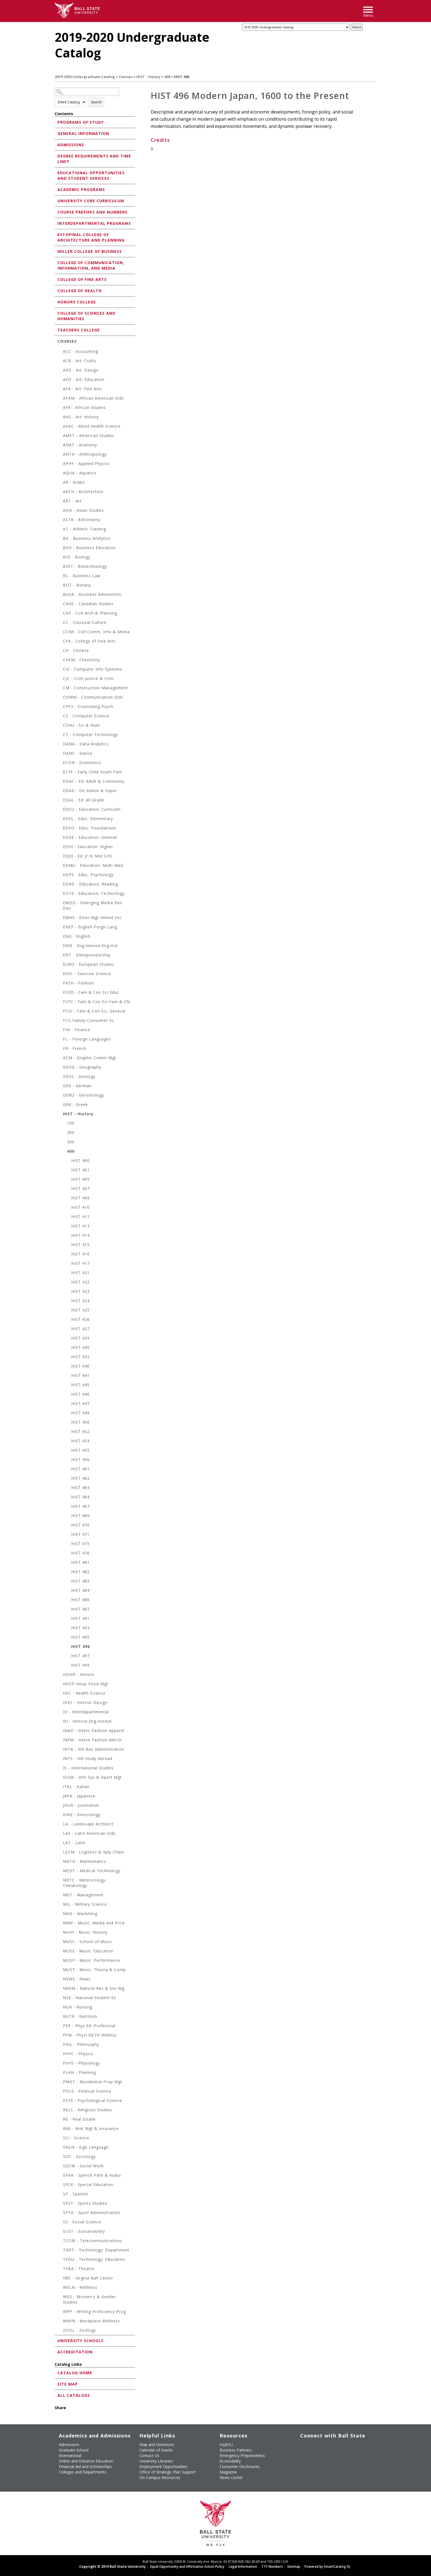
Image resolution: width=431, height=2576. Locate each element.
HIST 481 (80, 1562)
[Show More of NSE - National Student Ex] (60, 1998)
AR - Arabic (74, 482)
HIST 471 (80, 1534)
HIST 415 (80, 1244)
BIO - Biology (76, 557)
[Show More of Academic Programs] (56, 189)
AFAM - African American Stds (93, 398)
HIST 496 (80, 1646)
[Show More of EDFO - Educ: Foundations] (60, 829)
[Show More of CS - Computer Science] (60, 716)
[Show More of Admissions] (56, 144)
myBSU (226, 2444)
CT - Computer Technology (90, 734)
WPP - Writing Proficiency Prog (94, 2311)
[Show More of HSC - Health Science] (60, 1694)
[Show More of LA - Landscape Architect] (60, 1825)
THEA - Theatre (78, 2268)
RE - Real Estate (79, 2119)
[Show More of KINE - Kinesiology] (60, 1815)
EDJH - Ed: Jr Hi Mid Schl (87, 856)
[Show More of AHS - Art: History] (60, 417)
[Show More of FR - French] (60, 1049)
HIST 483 (80, 1581)
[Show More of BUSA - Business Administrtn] (60, 595)
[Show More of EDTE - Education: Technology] (60, 894)
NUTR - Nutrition (80, 2016)
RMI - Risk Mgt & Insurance (91, 2128)
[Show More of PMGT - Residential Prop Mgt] (60, 2082)
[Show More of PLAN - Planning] (60, 2073)
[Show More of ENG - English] (60, 937)
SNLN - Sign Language (86, 2147)
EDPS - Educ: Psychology (88, 874)
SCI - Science (76, 2137)
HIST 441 (80, 1375)
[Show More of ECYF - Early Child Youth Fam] (60, 772)
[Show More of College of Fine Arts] (56, 279)
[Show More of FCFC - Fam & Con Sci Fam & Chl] (60, 1002)
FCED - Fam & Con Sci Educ (91, 992)
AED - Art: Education (83, 379)
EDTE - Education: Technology (94, 893)
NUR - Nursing (77, 2007)
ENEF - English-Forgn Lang (90, 926)
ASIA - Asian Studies (83, 510)
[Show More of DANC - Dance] (60, 754)
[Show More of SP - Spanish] (60, 2194)
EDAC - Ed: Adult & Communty (94, 781)
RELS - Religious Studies (87, 2109)
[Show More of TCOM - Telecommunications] (60, 2241)
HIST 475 (80, 1543)
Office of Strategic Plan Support (167, 2472)
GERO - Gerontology (83, 1095)
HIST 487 (80, 1609)
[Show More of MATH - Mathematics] (60, 1862)
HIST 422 (80, 1282)
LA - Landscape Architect (88, 1824)
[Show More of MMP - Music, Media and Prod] (60, 1923)
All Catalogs (73, 2395)
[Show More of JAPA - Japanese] (60, 1796)
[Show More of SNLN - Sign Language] (60, 2148)
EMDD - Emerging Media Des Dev (92, 905)
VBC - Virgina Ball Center (88, 2278)
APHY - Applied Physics (86, 463)
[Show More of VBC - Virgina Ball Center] (60, 2279)
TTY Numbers (272, 2566)
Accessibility (230, 2461)
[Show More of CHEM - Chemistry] (60, 660)
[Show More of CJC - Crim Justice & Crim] (60, 679)
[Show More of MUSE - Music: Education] (60, 1951)
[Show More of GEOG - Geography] (60, 1068)
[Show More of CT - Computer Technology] (60, 735)
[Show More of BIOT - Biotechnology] (60, 567)
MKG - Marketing (80, 1913)
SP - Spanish (75, 2193)
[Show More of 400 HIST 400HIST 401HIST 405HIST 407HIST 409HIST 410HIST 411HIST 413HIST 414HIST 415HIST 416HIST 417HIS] (64, 1152)
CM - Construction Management (95, 687)
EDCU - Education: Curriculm (92, 809)
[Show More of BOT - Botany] (60, 586)
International (70, 2455)
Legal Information (243, 2566)
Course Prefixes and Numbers (92, 212)
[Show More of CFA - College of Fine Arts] (60, 642)
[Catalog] (296, 27)
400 (167, 76)
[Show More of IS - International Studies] (60, 1768)
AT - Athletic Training (84, 529)
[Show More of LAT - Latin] (60, 1843)
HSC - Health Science (84, 1693)
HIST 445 (80, 1384)
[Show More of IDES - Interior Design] (60, 1703)
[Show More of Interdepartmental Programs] (56, 223)
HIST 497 (80, 1655)
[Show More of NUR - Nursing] (60, 2008)
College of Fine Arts (82, 279)
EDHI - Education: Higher (88, 846)
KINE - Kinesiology (82, 1814)
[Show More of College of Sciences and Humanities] (56, 313)
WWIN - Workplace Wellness (91, 2320)
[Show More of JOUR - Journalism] (60, 1806)
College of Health (79, 290)
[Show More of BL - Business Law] (60, 576)
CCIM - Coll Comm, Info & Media (96, 631)
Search (96, 102)
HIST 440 (80, 1366)
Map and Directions (156, 2444)
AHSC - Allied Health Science (92, 426)
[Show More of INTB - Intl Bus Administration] (60, 1750)
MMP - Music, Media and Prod (94, 1922)
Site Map (67, 2384)
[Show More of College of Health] (56, 290)
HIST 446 (80, 1394)
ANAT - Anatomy (80, 444)
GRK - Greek (75, 1104)
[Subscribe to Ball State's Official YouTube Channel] (326, 2443)
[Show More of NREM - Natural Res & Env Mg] (60, 1989)
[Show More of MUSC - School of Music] (60, 1942)
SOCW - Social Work (83, 2165)
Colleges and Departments (82, 2472)
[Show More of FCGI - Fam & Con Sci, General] (60, 1012)
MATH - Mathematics (84, 1861)
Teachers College (78, 330)
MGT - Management (83, 1894)
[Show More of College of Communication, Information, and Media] (56, 262)
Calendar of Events (156, 2450)
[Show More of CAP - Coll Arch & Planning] (60, 614)
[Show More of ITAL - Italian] (60, 1787)
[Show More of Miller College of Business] (56, 251)
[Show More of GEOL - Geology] (60, 1077)
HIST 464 (80, 1496)
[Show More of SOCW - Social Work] (60, 2166)
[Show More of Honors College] (56, 301)
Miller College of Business (89, 251)
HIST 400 (80, 1160)
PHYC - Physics (78, 2053)
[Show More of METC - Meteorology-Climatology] (60, 1881)
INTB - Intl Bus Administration (94, 1749)
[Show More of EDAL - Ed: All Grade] (60, 800)
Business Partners (236, 2450)
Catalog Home (74, 2372)
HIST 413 (80, 1225)
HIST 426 (80, 1319)
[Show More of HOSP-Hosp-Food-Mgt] (60, 1684)
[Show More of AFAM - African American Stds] (60, 399)
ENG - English (76, 936)
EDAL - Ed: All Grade (83, 800)
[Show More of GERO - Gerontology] (60, 1096)
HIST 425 (80, 1310)
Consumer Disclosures (240, 2466)
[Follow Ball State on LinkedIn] (300, 2453)
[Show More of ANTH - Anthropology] (60, 455)
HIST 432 (80, 1356)
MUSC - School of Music (87, 1941)
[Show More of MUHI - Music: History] (60, 1933)
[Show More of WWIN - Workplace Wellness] (60, 2321)
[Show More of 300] (64, 1142)
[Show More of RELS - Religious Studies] (60, 2110)
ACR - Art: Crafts (79, 360)
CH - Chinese (76, 650)
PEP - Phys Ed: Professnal (89, 2025)
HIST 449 (80, 1412)
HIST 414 (80, 1235)
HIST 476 (80, 1553)
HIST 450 (80, 1422)
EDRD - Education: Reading (90, 884)
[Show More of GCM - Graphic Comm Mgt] (60, 1058)
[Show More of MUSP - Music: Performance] (60, 1961)
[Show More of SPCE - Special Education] (60, 2185)
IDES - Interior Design (85, 1702)
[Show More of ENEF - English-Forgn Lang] (60, 927)
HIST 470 (80, 1525)
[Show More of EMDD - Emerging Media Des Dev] (60, 903)
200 (70, 1132)
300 (70, 1141)
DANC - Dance (77, 753)
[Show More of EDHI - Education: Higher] (60, 847)
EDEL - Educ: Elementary (88, 818)
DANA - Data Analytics (86, 743)
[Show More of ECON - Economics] (60, 763)
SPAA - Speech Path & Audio (92, 2175)
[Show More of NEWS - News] (60, 1980)
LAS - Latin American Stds (89, 1833)
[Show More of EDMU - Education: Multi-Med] (60, 866)
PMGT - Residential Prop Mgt (92, 2081)
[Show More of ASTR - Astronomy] (60, 520)
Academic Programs (81, 189)
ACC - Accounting (80, 351)
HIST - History (148, 76)
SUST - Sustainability (84, 2231)
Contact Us (149, 2455)
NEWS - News (77, 1979)
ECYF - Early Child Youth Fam (92, 771)
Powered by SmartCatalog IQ (327, 2566)
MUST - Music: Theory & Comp (94, 1969)
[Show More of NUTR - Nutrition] (60, 2017)
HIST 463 (80, 1487)
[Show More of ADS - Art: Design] (60, 371)
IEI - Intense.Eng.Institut (87, 1721)
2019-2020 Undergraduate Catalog (85, 76)
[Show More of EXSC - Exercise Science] (60, 974)
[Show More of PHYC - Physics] (60, 2054)
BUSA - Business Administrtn (92, 594)
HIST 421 (80, 1272)
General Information (83, 133)
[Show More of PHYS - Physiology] (60, 2064)
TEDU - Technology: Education (94, 2259)
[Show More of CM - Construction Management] (60, 688)
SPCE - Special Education (88, 2184)
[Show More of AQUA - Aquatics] (60, 473)
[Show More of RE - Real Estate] (60, 2120)
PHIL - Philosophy (81, 2044)
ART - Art (72, 500)
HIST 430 (80, 1347)
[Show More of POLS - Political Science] (60, 2092)
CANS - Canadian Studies (88, 603)
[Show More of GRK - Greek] (60, 1105)
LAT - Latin (74, 1842)
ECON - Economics (82, 762)
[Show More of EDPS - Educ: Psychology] (60, 875)
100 (70, 1123)
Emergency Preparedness (242, 2455)
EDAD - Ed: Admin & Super (90, 790)
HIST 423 (80, 1291)
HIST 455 (80, 1450)
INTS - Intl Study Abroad (87, 1758)
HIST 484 (80, 1590)
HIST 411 (80, 1216)
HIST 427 (80, 1328)
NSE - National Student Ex (89, 1997)
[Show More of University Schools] (56, 2340)
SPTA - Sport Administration (91, 2212)
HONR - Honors (79, 1674)
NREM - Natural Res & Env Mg (94, 1988)
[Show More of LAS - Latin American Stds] (60, 1834)
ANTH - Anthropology (85, 454)
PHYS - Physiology (81, 2063)
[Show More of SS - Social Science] (60, 2222)
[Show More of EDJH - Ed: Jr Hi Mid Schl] (60, 857)
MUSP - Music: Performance (91, 1960)
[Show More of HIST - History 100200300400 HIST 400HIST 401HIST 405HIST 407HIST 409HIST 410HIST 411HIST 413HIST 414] (60, 1114)
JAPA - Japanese (79, 1796)
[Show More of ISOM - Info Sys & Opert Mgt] (60, 1778)
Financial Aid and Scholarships (85, 2466)
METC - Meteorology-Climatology (85, 1882)
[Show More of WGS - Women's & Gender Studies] (60, 2297)
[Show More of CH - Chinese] (60, 651)
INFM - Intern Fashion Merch (92, 1739)
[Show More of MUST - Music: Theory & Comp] (60, 1970)
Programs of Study (80, 122)
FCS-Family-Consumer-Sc (88, 1020)
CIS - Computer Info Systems (92, 669)
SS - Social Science (82, 2221)
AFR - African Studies (84, 407)
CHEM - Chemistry (81, 659)
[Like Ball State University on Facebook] (300, 2443)
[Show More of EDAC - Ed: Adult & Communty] (60, 782)
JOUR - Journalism (81, 1805)
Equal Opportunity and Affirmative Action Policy (187, 2566)
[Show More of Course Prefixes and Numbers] (56, 212)
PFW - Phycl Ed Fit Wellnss (90, 2035)
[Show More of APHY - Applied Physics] (60, 464)
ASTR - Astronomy (81, 519)
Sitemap (293, 2566)
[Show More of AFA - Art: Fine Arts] (60, 389)
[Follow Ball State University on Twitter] (313, 2443)
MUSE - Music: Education (88, 1951)
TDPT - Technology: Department (96, 2250)
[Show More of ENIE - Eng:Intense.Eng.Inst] (60, 946)
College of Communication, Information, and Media (90, 265)
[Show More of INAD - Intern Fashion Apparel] (60, 1731)
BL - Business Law (82, 575)
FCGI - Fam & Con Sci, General (94, 1011)
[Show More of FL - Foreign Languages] (60, 1040)
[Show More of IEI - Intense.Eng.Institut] (60, 1722)
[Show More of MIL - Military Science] (60, 1905)
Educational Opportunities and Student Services (91, 175)
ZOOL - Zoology (79, 2330)
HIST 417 (80, 1263)
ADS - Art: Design (80, 370)
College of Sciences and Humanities (86, 316)
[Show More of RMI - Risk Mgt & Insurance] (60, 2129)
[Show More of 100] (64, 1124)
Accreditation (75, 2351)
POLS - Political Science (87, 2091)
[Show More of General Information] (56, 133)
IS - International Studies (88, 1767)
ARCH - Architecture (83, 491)
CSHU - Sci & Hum (81, 725)
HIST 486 (80, 1599)
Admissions (70, 144)
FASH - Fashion (78, 983)
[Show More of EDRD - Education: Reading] (60, 885)
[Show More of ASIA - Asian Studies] (60, 511)
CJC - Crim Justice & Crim (88, 678)
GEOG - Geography (82, 1067)
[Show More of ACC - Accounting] (60, 352)
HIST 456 (80, 1459)
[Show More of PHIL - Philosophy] (60, 2045)
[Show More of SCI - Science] (60, 2138)
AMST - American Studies (88, 435)
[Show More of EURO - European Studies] (60, 965)
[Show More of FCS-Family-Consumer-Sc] (60, 1021)
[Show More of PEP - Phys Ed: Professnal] (60, 2026)
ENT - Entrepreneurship (86, 955)
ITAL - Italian (76, 1786)
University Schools (80, 2340)
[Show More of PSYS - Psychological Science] (60, 2101)
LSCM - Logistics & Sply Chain (93, 1852)
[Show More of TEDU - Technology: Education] (60, 2260)
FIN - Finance (76, 1029)
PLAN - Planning (79, 2072)
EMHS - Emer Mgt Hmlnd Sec (92, 917)
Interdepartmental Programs (94, 223)
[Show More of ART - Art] (60, 501)
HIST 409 (80, 1197)
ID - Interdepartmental (86, 1711)
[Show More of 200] (64, 1133)
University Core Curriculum (90, 200)
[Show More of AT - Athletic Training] (60, 530)
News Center (231, 2477)
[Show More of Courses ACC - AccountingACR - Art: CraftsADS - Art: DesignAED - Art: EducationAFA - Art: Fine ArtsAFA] (56, 341)
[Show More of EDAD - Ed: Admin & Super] (60, 791)
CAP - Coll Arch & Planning (90, 613)
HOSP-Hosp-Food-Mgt (85, 1683)
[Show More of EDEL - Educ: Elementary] (60, 819)
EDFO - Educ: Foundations (89, 828)
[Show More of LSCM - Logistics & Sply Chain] (60, 1853)
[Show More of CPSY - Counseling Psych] (60, 707)
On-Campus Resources (159, 2477)
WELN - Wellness (80, 2287)
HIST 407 (80, 1188)
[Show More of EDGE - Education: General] (60, 838)
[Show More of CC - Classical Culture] (60, 623)
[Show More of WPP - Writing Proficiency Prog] (60, 2312)
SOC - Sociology (79, 2156)
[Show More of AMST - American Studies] (60, 436)
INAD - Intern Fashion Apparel (93, 1730)
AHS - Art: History (81, 416)
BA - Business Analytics (87, 538)
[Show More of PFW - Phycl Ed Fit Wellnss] (60, 2036)
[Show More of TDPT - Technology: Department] (60, 2250)
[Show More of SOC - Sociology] (60, 2157)
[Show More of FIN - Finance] (60, 1030)
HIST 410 (80, 1207)
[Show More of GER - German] (60, 1086)
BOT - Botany (77, 585)
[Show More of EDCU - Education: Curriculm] (60, 810)
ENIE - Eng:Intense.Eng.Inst (90, 945)
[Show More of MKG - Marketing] (60, 1914)
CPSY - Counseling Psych (88, 706)
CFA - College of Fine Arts (89, 641)
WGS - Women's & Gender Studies (89, 2299)
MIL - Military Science (85, 1904)
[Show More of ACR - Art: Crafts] (60, 361)
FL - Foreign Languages (87, 1039)
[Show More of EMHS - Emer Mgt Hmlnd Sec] (60, 918)
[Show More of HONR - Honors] (60, 1675)
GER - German (77, 1085)
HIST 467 (80, 1506)
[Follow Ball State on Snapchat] (313, 2453)
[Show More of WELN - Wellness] (60, 2288)
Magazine (228, 2472)
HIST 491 (80, 1618)
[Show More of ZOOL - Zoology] (60, 2331)
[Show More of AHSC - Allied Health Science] (60, 427)
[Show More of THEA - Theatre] (60, 2269)
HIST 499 (80, 1665)
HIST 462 (80, 1478)
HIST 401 (80, 1169)
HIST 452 (80, 1431)
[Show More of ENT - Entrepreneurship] (60, 955)
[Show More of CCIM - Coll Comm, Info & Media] (60, 632)
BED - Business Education (89, 547)
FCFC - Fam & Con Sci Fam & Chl (96, 1001)
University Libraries (156, 2461)
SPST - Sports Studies (85, 2203)
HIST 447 (80, 1403)
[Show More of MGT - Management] (60, 1895)
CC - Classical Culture (84, 622)
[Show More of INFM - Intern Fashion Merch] (60, 1740)
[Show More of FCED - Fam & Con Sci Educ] (60, 993)
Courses (125, 76)
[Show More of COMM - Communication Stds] (60, 698)
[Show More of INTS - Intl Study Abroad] (60, 1759)
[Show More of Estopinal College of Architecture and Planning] (56, 234)
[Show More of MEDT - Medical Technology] (60, 1871)
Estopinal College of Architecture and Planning (91, 237)
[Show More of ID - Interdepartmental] (60, 1712)
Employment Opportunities (163, 2466)
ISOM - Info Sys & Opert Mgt (92, 1777)
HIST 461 (80, 1468)
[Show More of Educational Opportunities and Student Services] (56, 172)
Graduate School (74, 2450)
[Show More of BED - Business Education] (60, 548)
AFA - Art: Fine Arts (82, 388)
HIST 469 (80, 1515)
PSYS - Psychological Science (92, 2100)
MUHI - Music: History (85, 1932)
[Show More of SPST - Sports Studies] (60, 2204)
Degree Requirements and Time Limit (94, 158)
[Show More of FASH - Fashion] (60, 984)
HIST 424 (80, 1300)
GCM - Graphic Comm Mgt (89, 1057)
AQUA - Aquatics (79, 472)
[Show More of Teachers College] (56, 329)
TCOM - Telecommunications (92, 2240)
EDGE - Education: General (90, 837)
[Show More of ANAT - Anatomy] (60, 445)
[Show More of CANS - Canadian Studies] (60, 604)
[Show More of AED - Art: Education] (60, 380)
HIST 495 (80, 1637)
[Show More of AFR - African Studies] (60, 408)
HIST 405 (80, 1179)
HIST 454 (80, 1440)
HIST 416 (80, 1254)
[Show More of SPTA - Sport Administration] (60, 2213)
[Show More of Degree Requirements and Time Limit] (56, 155)
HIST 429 (80, 1338)
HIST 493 (80, 1627)
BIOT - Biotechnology (85, 566)
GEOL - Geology (79, 1076)
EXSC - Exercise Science (87, 973)
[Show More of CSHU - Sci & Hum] (60, 726)
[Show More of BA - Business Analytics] (60, 539)
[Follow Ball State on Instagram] (338, 2443)
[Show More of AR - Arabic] (60, 483)
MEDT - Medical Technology (91, 1870)
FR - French (74, 1048)
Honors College (76, 302)
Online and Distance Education (86, 2461)
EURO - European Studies (88, 964)
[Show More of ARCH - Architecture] (60, 492)
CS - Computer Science (86, 715)
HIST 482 (80, 1571)
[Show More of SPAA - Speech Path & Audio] (60, 2176)
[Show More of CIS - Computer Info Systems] (60, 670)
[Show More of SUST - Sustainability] (60, 2232)
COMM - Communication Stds (93, 697)
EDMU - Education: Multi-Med (93, 865)
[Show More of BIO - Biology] (60, 558)
